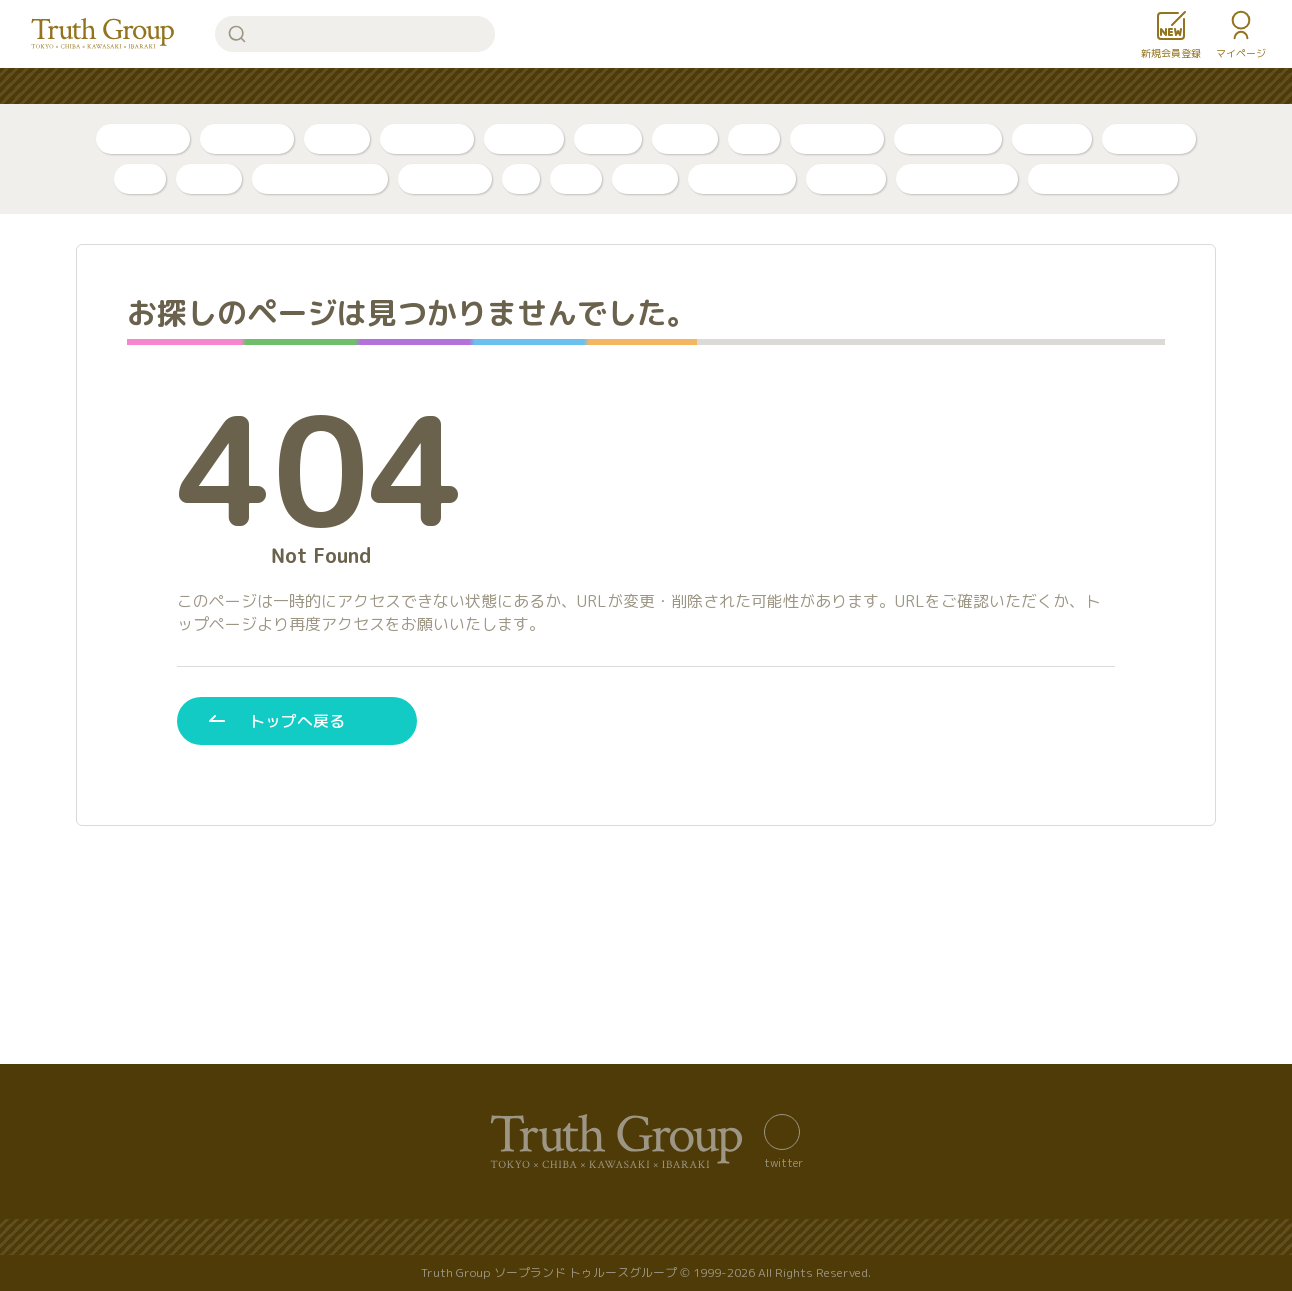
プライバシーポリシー (591, 1237)
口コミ (685, 138)
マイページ (1241, 53)
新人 (754, 138)
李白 (140, 178)
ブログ (337, 138)
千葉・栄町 (837, 138)
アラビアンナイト (320, 178)
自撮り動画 (247, 138)
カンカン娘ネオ (957, 178)
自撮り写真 (143, 138)
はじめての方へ (564, 86)
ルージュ (846, 178)
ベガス (209, 178)
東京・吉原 (1149, 138)
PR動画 (608, 138)
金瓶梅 (645, 178)
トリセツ (524, 138)
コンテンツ (688, 86)
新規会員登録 (1171, 53)
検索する (237, 34)
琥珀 (576, 178)
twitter (783, 1162)
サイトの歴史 (743, 1237)
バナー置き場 (315, 1237)
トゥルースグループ (103, 34)
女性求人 (887, 86)
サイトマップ (439, 1237)
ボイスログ (427, 138)
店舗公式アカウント (1103, 178)
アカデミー (445, 178)
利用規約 (991, 1237)
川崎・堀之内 (948, 138)
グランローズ (742, 178)
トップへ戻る (297, 720)
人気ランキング (426, 86)
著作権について (874, 1237)
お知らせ (791, 86)
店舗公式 (1052, 138)
